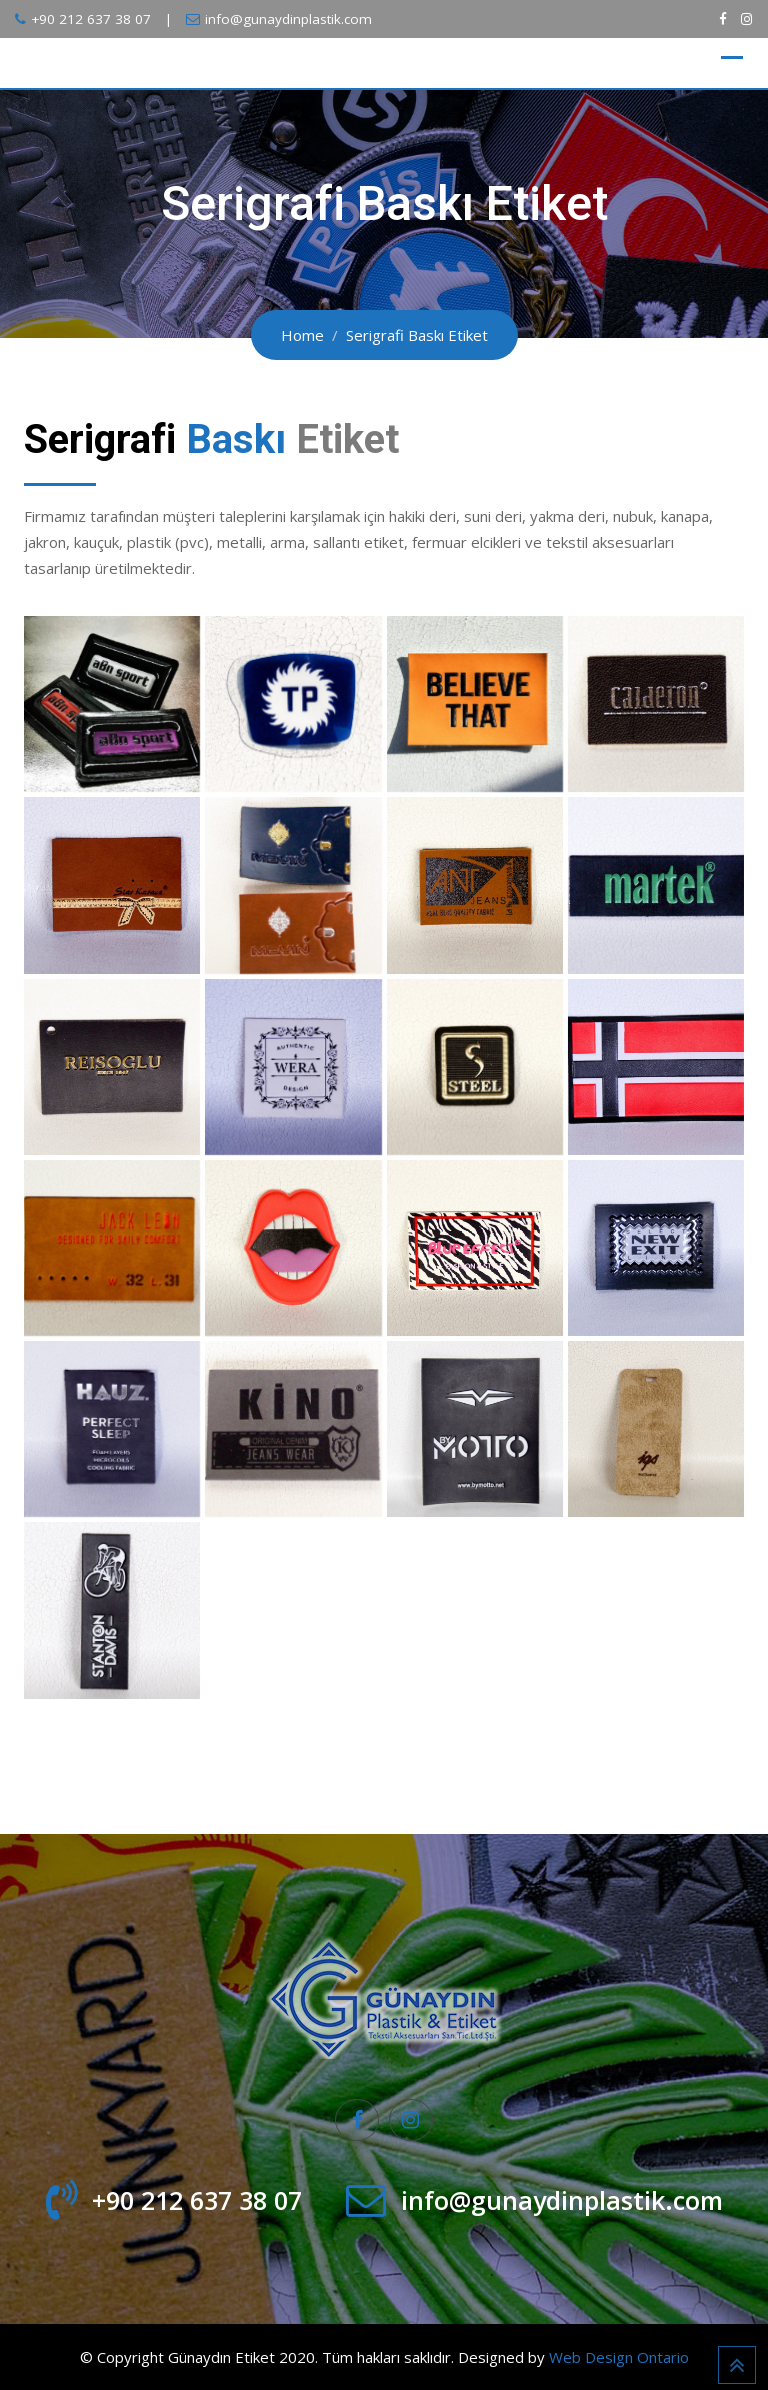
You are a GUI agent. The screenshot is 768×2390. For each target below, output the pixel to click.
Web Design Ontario (619, 2357)
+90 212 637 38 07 (91, 19)
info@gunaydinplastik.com (288, 19)
